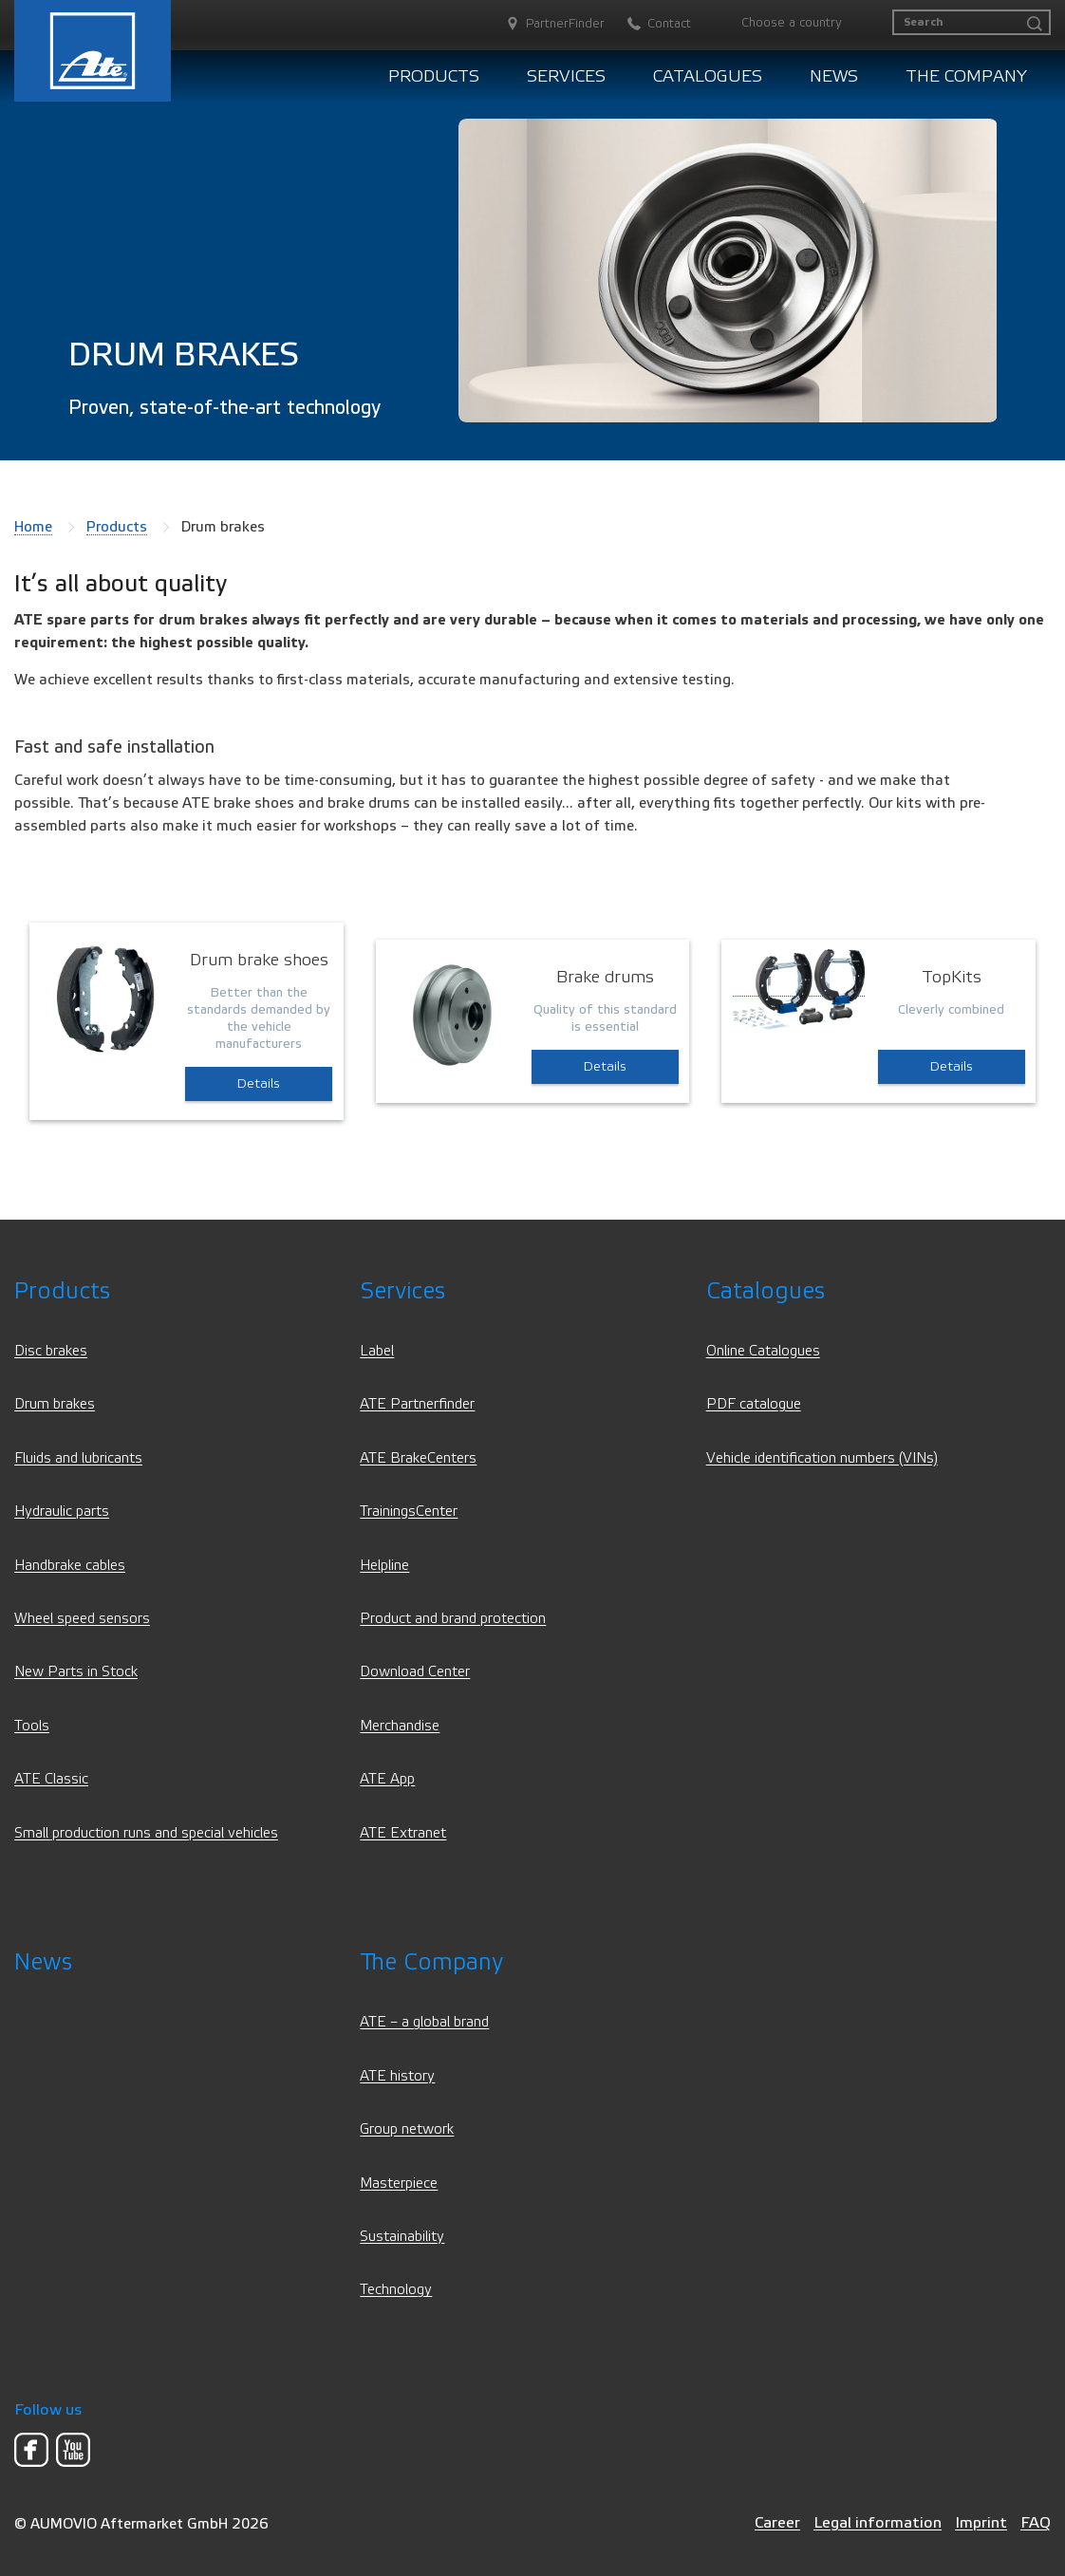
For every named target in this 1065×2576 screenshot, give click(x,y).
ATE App (387, 1779)
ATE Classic (51, 1779)
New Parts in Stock (76, 1672)
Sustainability (402, 2237)
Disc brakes (50, 1351)
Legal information (877, 2522)
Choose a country (791, 22)
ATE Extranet (403, 1833)
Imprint (981, 2522)
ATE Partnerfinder (417, 1404)
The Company (966, 76)
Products (433, 76)
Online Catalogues (763, 1351)
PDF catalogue (753, 1404)
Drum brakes (54, 1404)
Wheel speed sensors (82, 1619)
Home (33, 526)
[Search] (971, 22)
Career (777, 2522)
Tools (31, 1726)
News (834, 76)
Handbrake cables (69, 1566)
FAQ (1035, 2522)
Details (258, 1084)
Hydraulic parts (61, 1511)
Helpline (384, 1566)
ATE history (397, 2076)
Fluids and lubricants (78, 1458)
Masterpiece (399, 2183)
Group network (407, 2129)
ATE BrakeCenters (418, 1458)
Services (566, 76)
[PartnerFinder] (546, 24)
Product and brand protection (453, 1619)
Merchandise (399, 1726)
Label (377, 1351)
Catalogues (707, 76)
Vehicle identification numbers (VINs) (822, 1458)
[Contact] (649, 24)
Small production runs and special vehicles (146, 1833)
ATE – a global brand (424, 2022)
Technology (396, 2290)
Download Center (415, 1672)
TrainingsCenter (409, 1511)
